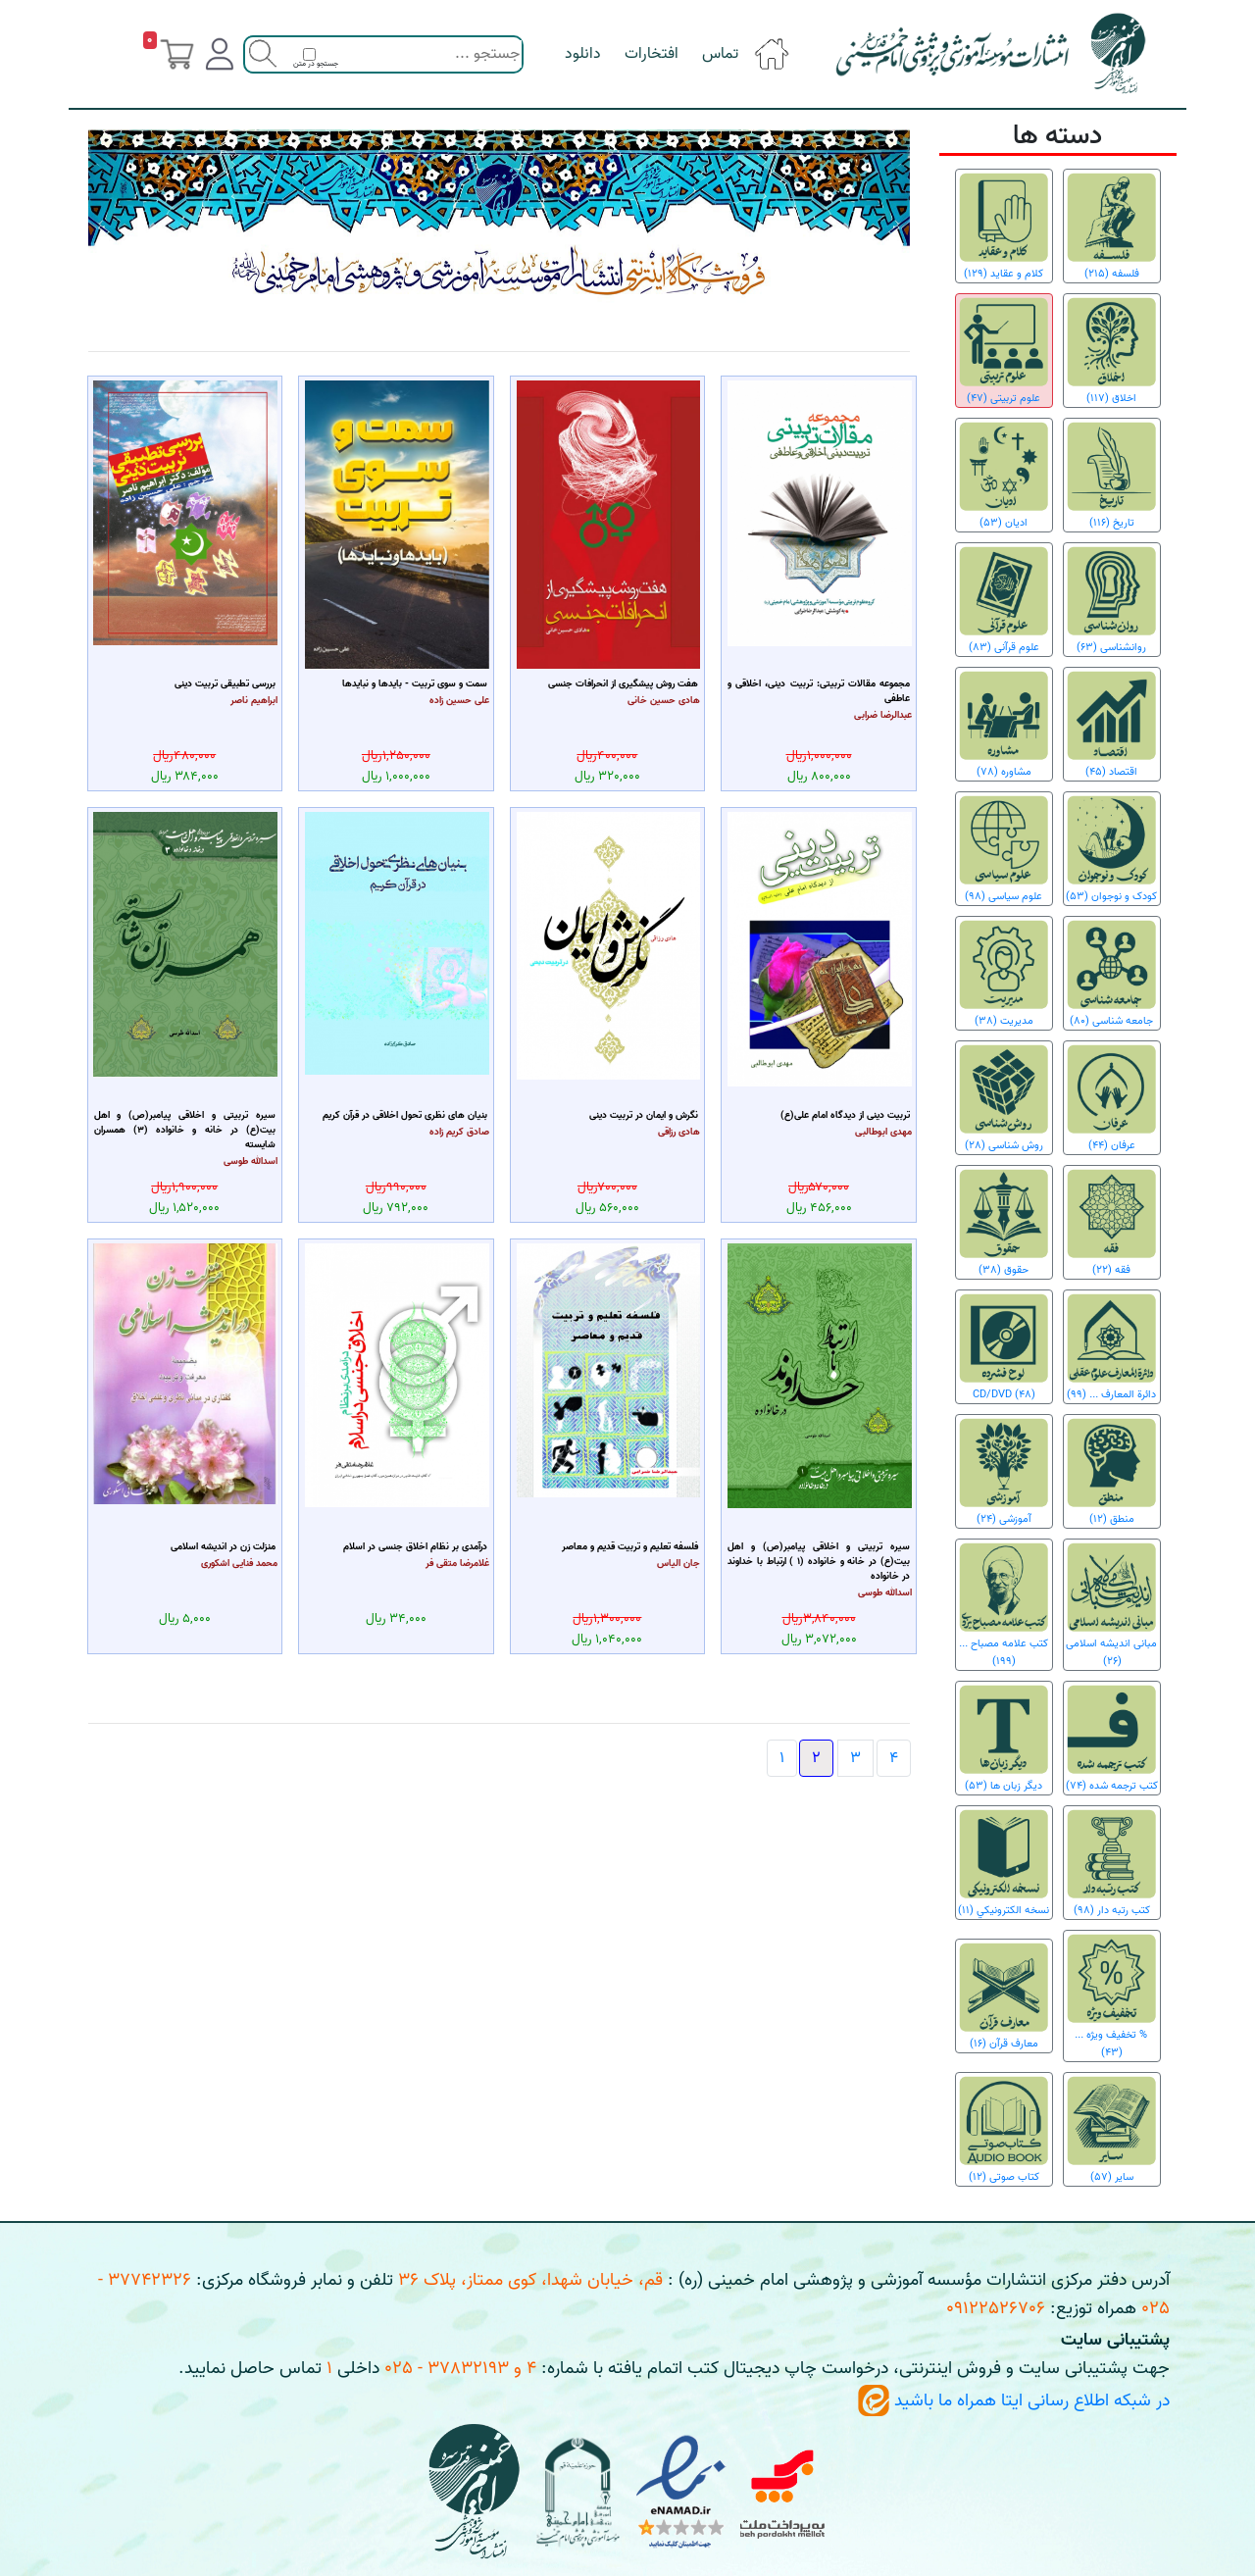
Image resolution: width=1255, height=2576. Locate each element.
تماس (720, 54)
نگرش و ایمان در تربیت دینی (643, 1115)
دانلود (583, 54)
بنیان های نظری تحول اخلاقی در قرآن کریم (405, 1115)
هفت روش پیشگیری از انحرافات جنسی (623, 684)
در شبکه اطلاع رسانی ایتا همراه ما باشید (1014, 2401)
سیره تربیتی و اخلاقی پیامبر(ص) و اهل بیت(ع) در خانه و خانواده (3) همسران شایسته (185, 1130)
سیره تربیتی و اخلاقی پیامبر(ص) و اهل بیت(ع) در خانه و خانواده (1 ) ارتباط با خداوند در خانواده (819, 1562)
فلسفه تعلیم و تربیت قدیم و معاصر (630, 1547)
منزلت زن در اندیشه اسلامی (223, 1547)
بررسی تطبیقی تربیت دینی (225, 684)
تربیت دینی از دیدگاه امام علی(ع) (845, 1115)
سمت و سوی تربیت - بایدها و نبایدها (414, 684)
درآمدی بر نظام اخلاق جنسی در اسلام (415, 1547)
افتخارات (651, 54)
